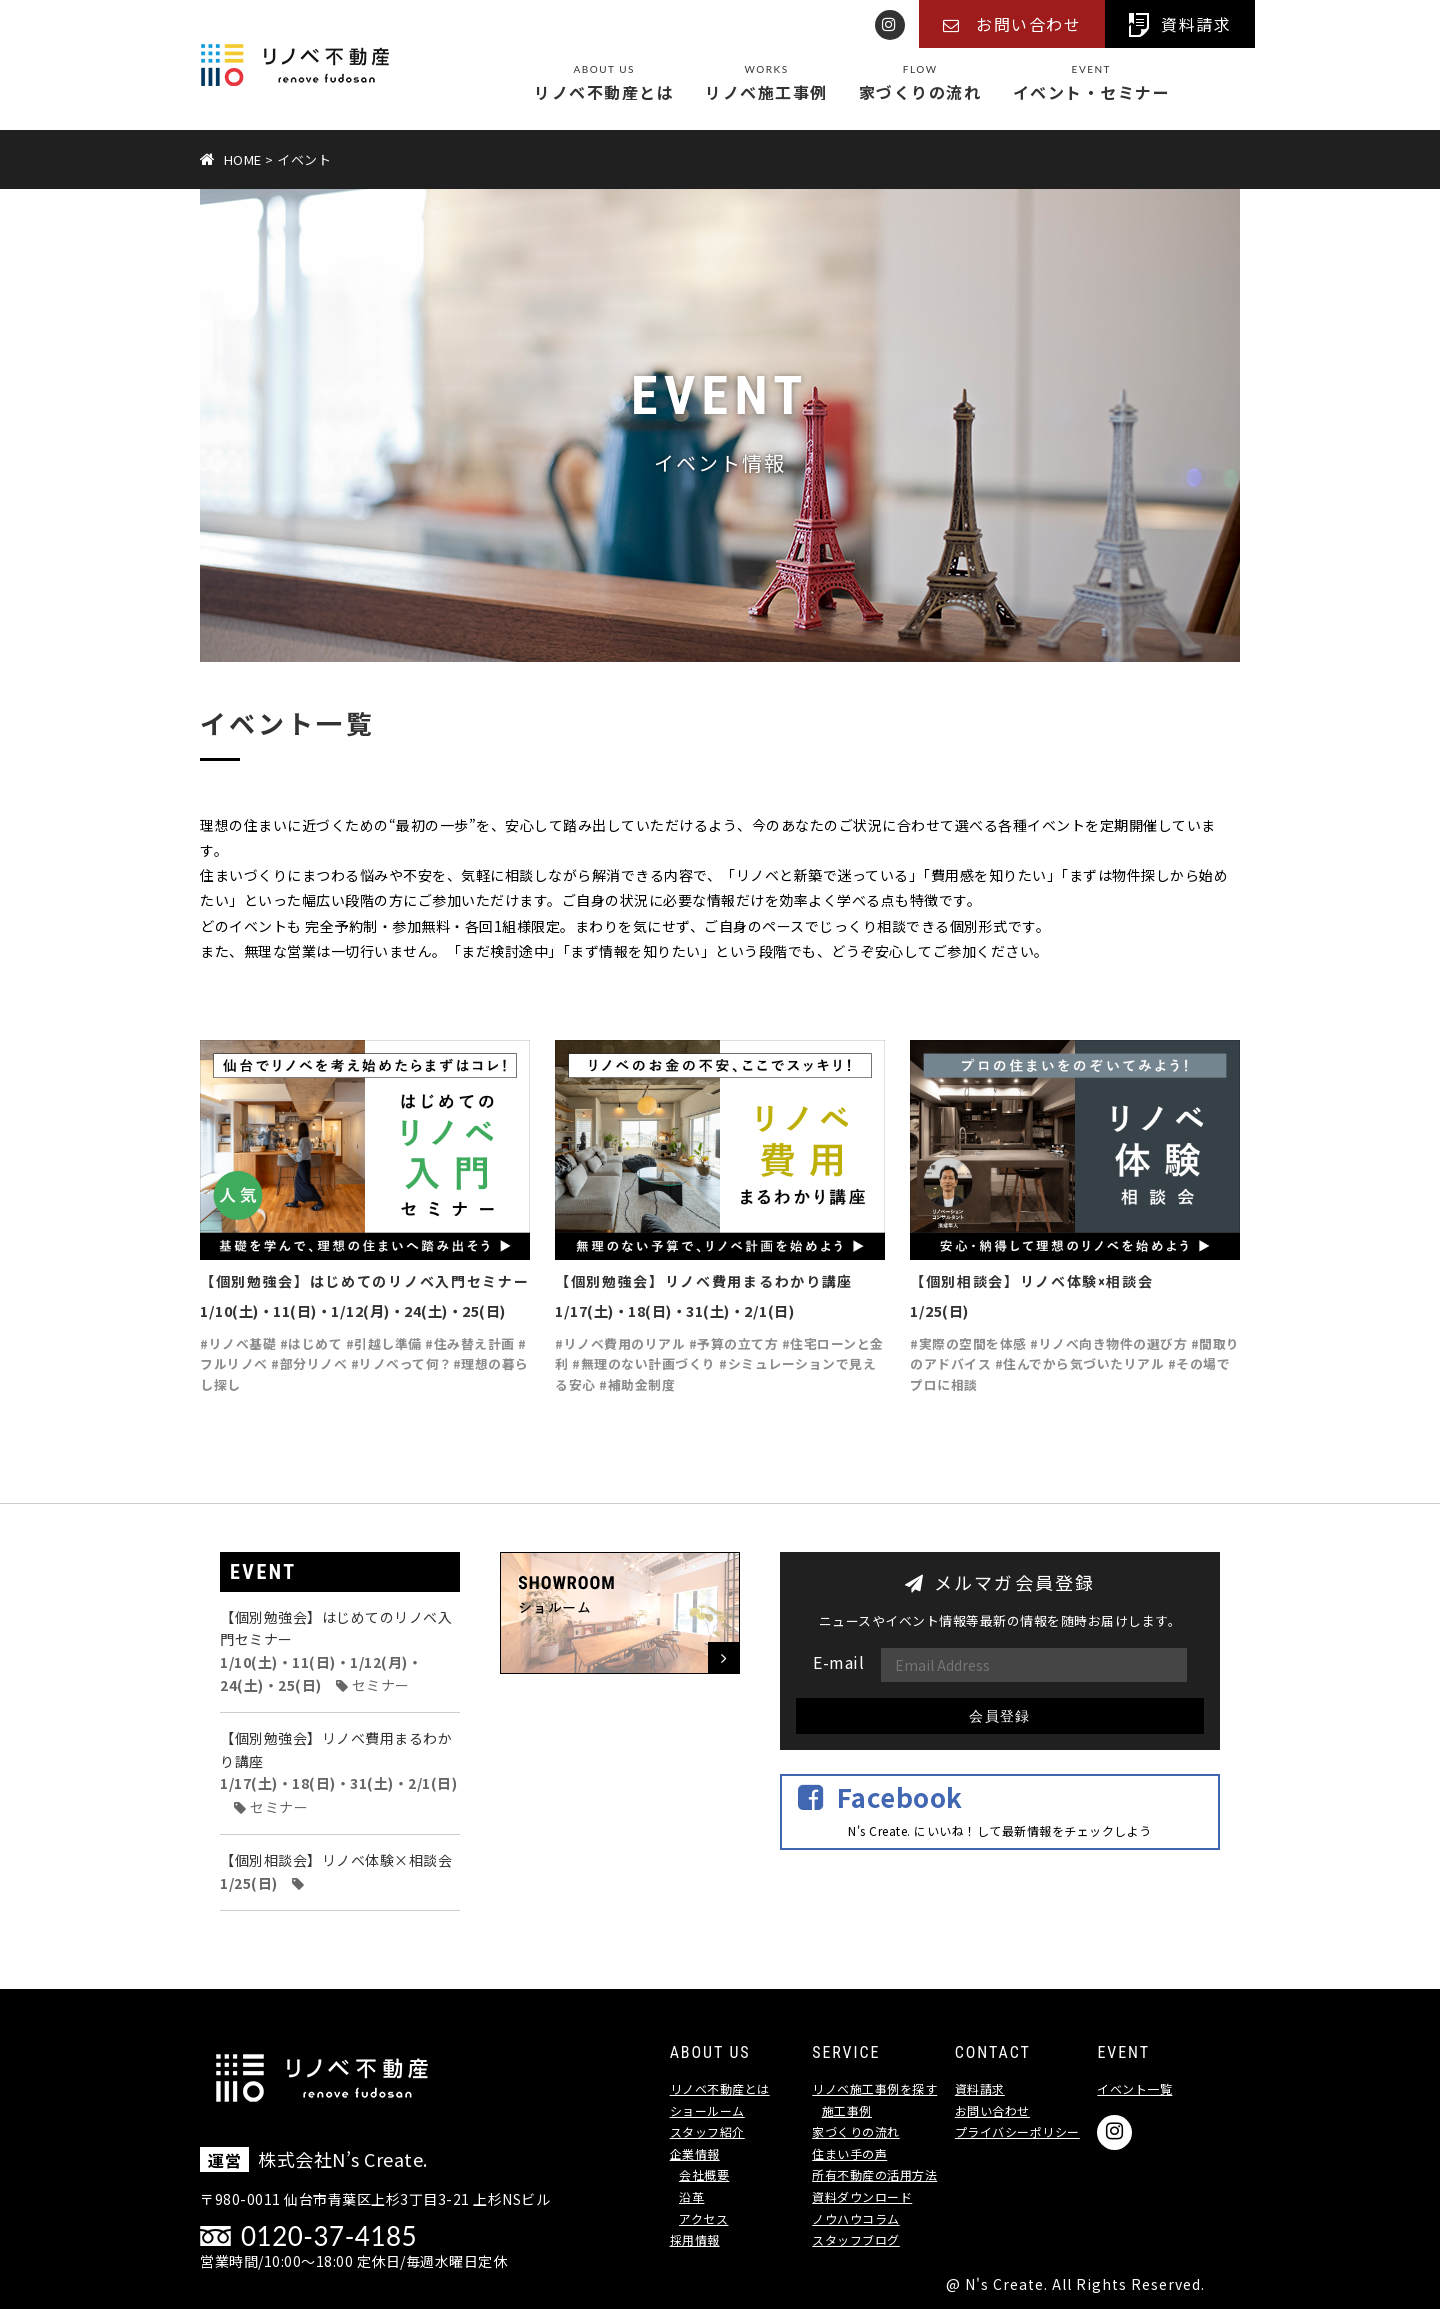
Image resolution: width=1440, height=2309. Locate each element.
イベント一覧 (1134, 2088)
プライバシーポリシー (1017, 2131)
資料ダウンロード (862, 2196)
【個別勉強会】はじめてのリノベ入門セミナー (336, 1651)
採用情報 (695, 2239)
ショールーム (707, 2110)
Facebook (900, 1796)
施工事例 (847, 2110)
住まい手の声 (849, 2153)
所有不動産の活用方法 (874, 2174)
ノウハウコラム (856, 2218)
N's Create (1004, 2284)
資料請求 (980, 2088)
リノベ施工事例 (766, 84)
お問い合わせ (992, 2110)
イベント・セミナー (1092, 84)
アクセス (703, 2218)
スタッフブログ (856, 2239)
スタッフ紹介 (707, 2131)
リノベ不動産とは (604, 84)
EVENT (263, 1572)
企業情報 (695, 2153)
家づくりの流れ (920, 84)
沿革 (691, 2196)
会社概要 (704, 2174)
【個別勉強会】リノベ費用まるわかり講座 (338, 1772)
